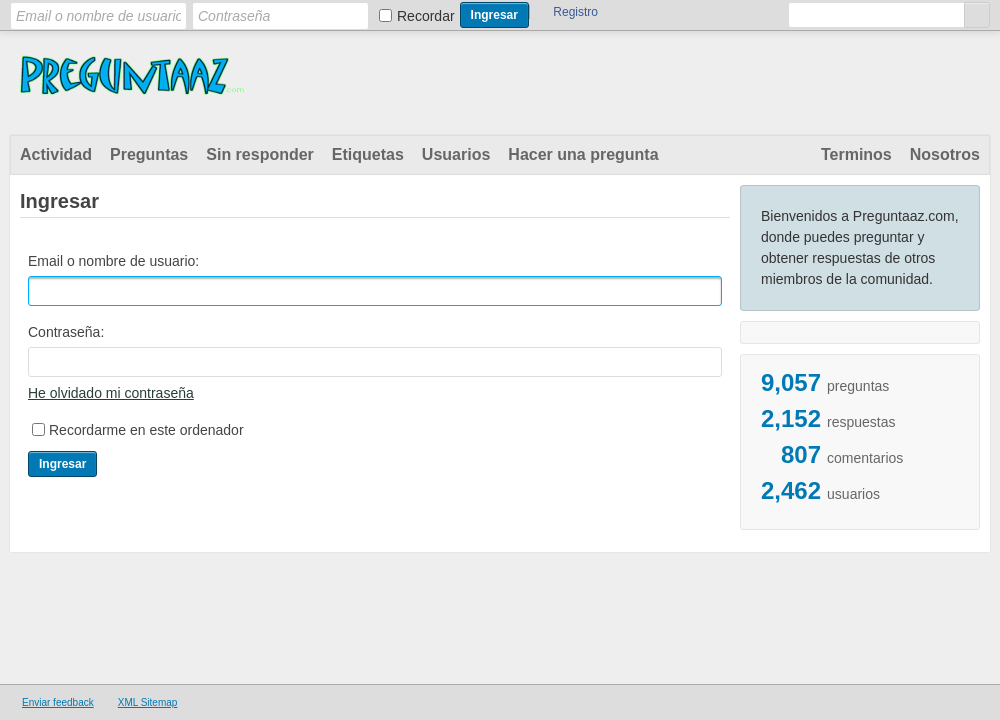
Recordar (426, 16)
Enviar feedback (58, 702)
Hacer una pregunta (583, 154)
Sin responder (260, 154)
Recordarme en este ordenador (146, 430)
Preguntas (149, 154)
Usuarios (456, 154)
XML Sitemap (148, 702)
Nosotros (945, 154)
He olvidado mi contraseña (111, 393)
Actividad (56, 154)
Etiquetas (368, 154)
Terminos (856, 154)
